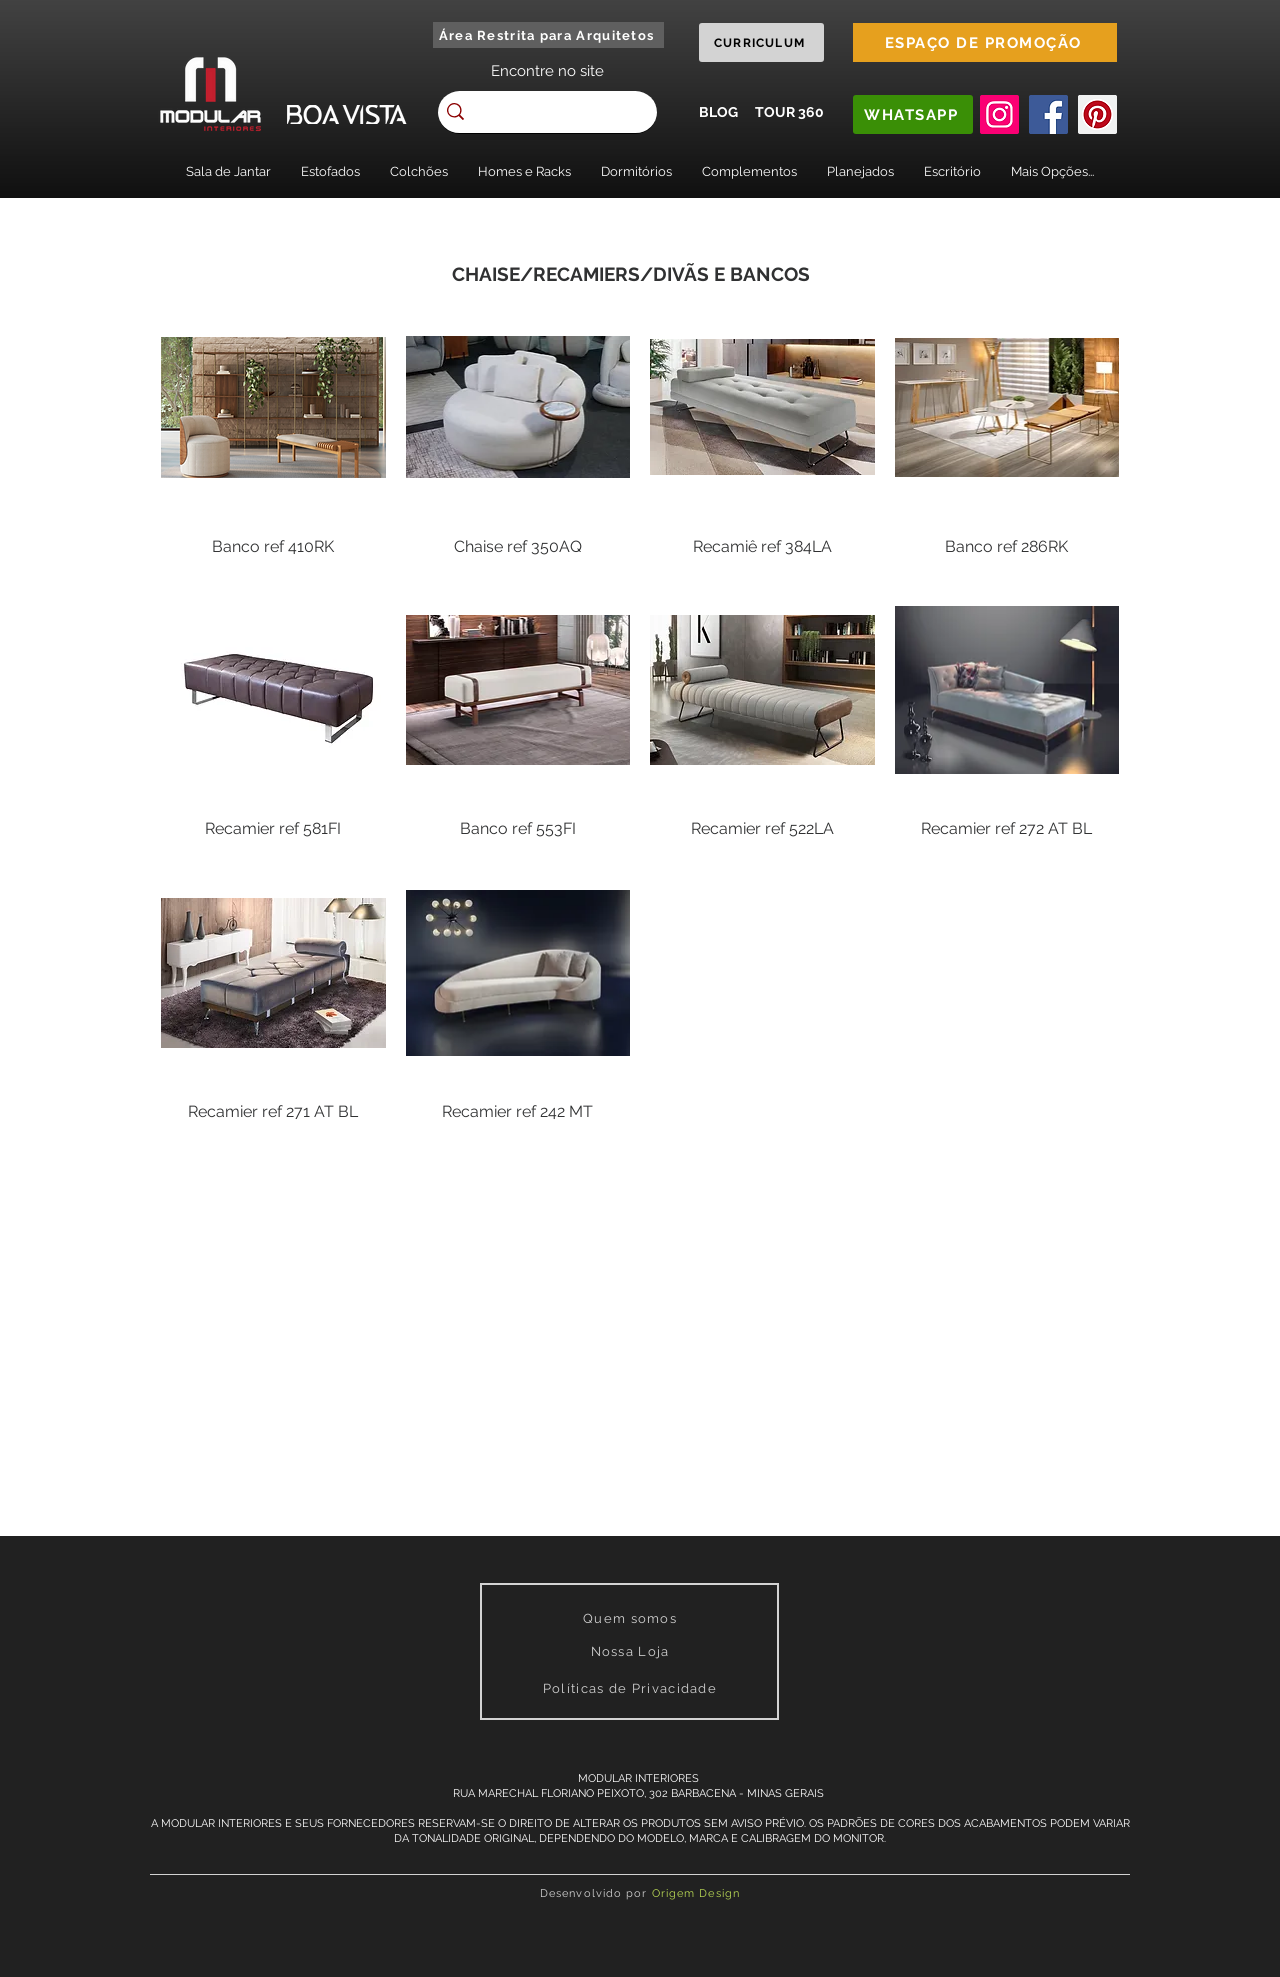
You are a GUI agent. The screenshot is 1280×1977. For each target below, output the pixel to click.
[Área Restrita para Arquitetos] (548, 35)
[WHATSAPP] (913, 114)
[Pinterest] (1097, 114)
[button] (228, 171)
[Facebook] (1048, 114)
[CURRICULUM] (761, 42)
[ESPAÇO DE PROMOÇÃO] (985, 42)
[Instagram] (999, 114)
